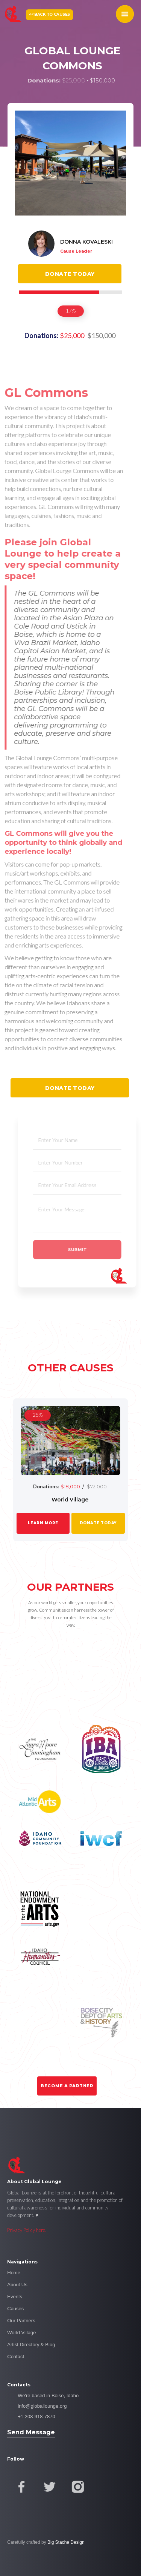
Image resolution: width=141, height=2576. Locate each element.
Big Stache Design (66, 2542)
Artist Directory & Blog (31, 2344)
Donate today (70, 274)
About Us (17, 2284)
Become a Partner (67, 2085)
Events (14, 2296)
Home (13, 2272)
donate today (98, 1523)
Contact (15, 2356)
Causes (15, 2308)
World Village (21, 2332)
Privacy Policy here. (26, 2230)
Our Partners (21, 2320)
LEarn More (43, 1523)
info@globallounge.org (42, 2406)
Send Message (31, 2432)
